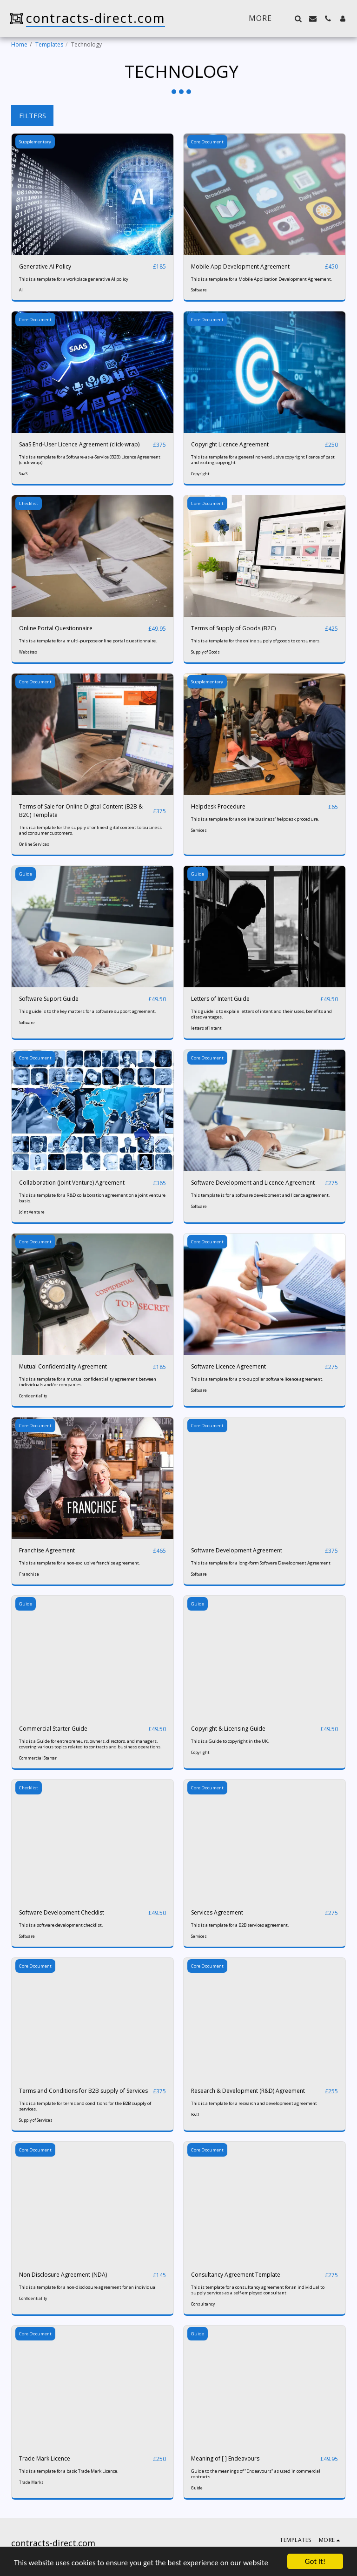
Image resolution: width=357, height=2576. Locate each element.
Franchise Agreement (47, 1550)
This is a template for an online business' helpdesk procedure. (255, 819)
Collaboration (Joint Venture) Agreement (72, 1183)
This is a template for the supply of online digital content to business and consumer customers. (90, 830)
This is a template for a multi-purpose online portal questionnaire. (88, 641)
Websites (28, 651)
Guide (25, 874)
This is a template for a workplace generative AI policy (73, 279)
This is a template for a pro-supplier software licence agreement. (257, 1379)
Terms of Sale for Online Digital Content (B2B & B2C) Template (81, 810)
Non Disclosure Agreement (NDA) (63, 2275)
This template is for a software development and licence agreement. (260, 1195)
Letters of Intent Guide (220, 999)
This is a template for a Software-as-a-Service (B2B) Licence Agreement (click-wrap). (89, 459)
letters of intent (206, 1028)
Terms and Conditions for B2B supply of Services (83, 2091)
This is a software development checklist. (61, 1925)
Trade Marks (31, 2482)
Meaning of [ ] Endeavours (225, 2458)
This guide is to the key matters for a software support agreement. (87, 1011)
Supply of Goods (205, 651)
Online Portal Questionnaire (56, 628)
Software (199, 289)
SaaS (23, 473)
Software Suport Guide (49, 999)
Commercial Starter (38, 1757)
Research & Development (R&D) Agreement (248, 2091)
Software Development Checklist (61, 1912)
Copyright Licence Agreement (230, 444)
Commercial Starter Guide (53, 1729)
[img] (92, 194)
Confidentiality (33, 1395)
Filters (32, 115)
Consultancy (203, 2303)
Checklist (28, 503)
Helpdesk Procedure (218, 806)
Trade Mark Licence (44, 2458)
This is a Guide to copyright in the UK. (230, 1741)
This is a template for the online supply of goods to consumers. (256, 641)
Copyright (200, 473)
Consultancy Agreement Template (235, 2275)
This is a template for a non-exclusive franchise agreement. (79, 1563)
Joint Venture (32, 1211)
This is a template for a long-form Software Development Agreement (261, 1563)
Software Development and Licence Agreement (253, 1183)
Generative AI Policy (45, 266)
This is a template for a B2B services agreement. (240, 1925)
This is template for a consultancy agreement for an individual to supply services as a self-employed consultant (257, 2290)
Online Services (34, 844)
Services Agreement (217, 1912)
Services (199, 830)
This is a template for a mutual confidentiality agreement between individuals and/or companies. (87, 1382)
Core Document (207, 142)
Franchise (29, 1574)
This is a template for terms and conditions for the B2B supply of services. (85, 2106)
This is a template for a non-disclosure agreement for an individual (88, 2287)
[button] (298, 18)
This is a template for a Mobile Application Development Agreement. (261, 279)
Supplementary (35, 142)
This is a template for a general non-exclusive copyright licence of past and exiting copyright (263, 459)
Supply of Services (36, 2120)
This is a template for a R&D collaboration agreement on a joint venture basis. (92, 1198)
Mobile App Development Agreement (240, 266)
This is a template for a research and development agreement (254, 2103)
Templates (49, 44)
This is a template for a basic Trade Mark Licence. (69, 2471)
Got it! (315, 2561)
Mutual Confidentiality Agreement (63, 1366)
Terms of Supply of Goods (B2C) (233, 628)
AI (21, 289)
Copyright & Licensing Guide (228, 1729)
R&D (195, 2114)
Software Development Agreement (236, 1550)
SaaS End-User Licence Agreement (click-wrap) (79, 444)
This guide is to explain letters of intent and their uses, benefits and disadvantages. (261, 1014)
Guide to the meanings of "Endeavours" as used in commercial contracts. (255, 2474)
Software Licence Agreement (228, 1366)
